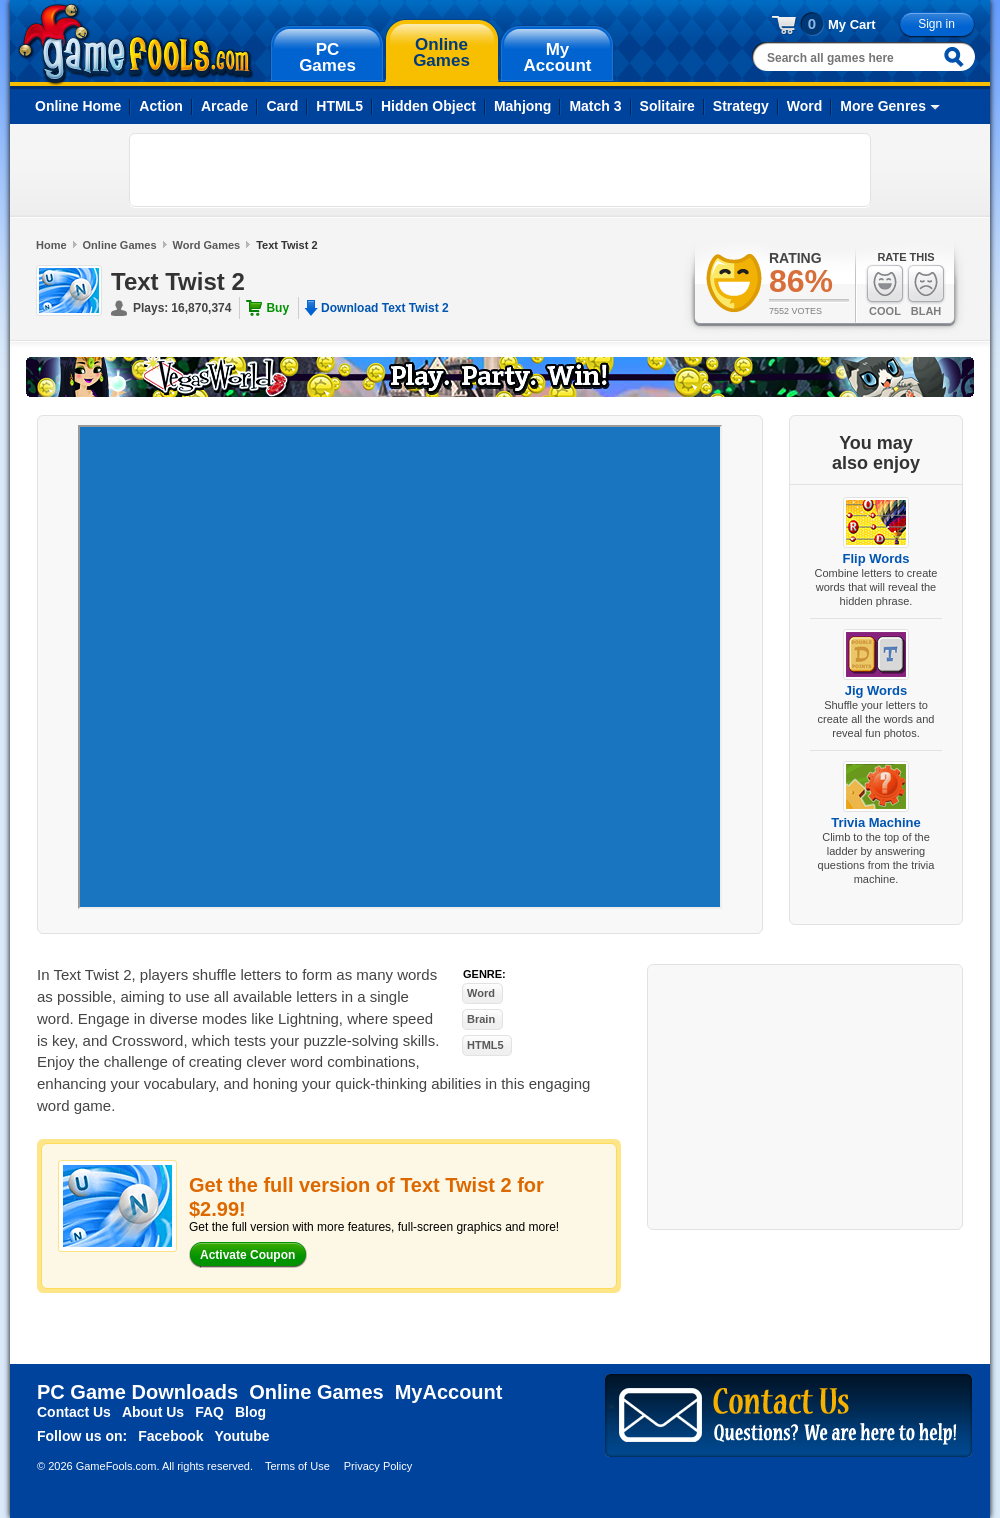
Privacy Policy (378, 1466)
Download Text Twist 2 (385, 308)
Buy (277, 308)
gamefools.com (135, 44)
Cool (885, 290)
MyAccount (449, 1392)
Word (805, 106)
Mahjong (523, 106)
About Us (153, 1412)
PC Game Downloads (137, 1392)
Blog (250, 1412)
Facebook (170, 1436)
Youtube (242, 1436)
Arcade (224, 106)
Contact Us (74, 1412)
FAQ (209, 1412)
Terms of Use (297, 1466)
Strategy (741, 106)
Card (282, 106)
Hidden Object (428, 106)
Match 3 (595, 106)
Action (161, 106)
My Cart (852, 24)
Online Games (120, 245)
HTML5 (339, 106)
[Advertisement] (255, 170)
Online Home (78, 106)
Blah (926, 290)
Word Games (207, 245)
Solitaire (667, 106)
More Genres (883, 106)
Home (51, 245)
